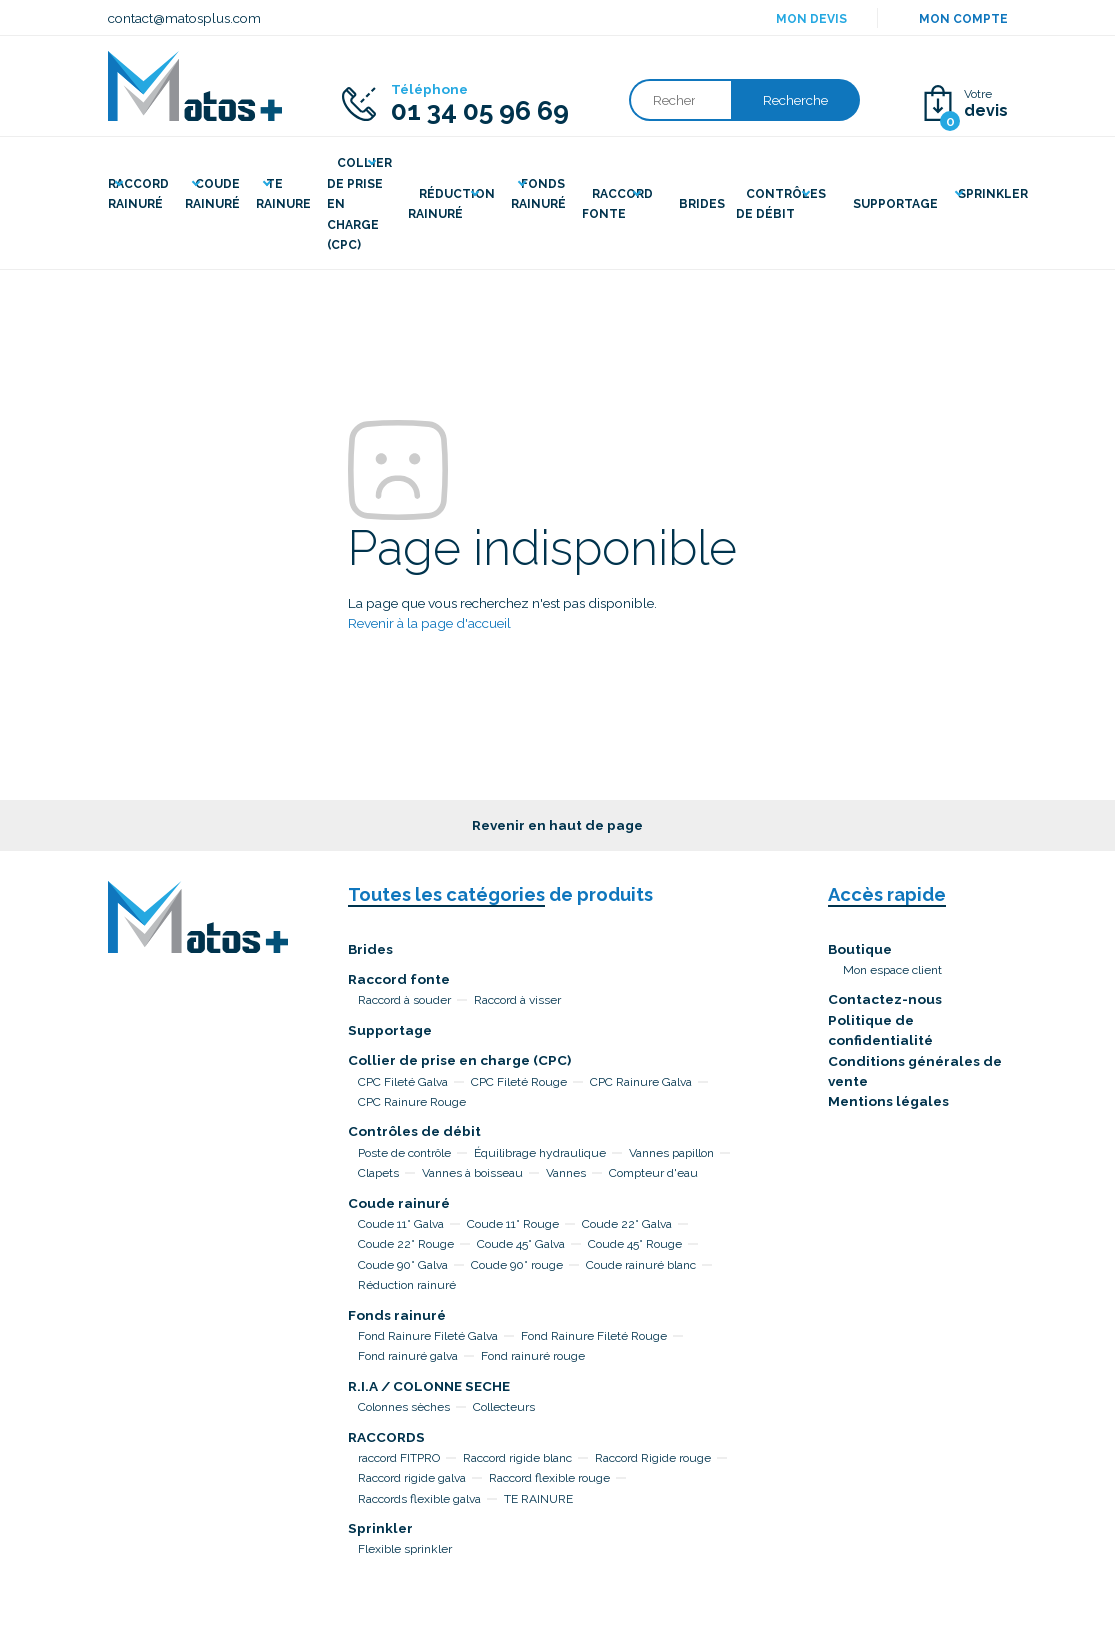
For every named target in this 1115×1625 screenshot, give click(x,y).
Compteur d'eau (653, 1173)
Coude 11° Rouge (513, 1224)
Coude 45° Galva (521, 1244)
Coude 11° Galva (401, 1224)
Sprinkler (380, 1528)
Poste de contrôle (404, 1153)
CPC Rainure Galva (641, 1082)
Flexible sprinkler (405, 1549)
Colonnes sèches (404, 1407)
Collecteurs (504, 1407)
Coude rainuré (399, 1203)
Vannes (566, 1173)
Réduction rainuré (407, 1285)
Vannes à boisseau (472, 1173)
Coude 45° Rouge (635, 1244)
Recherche (795, 100)
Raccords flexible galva (419, 1499)
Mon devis (811, 19)
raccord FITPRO (399, 1458)
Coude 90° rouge (517, 1265)
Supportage (390, 1030)
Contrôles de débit (414, 1131)
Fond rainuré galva (408, 1356)
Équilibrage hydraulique (540, 1153)
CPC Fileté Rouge (519, 1082)
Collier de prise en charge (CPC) (459, 1060)
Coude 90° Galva (403, 1265)
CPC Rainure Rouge (412, 1102)
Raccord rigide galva (412, 1478)
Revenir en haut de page (557, 825)
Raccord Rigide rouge (653, 1458)
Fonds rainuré (397, 1315)
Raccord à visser (517, 1000)
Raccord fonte (399, 979)
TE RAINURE (538, 1499)
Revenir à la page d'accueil (429, 623)
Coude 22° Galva (627, 1224)
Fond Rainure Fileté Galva (428, 1336)
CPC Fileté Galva (403, 1082)
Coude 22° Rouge (406, 1244)
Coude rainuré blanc (641, 1265)
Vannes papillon (671, 1153)
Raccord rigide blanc (517, 1458)
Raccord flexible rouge (549, 1478)
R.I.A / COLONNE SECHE (429, 1386)
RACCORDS (386, 1437)
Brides (370, 949)
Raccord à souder (404, 1000)
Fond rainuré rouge (533, 1356)
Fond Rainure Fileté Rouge (594, 1336)
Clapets (378, 1173)
